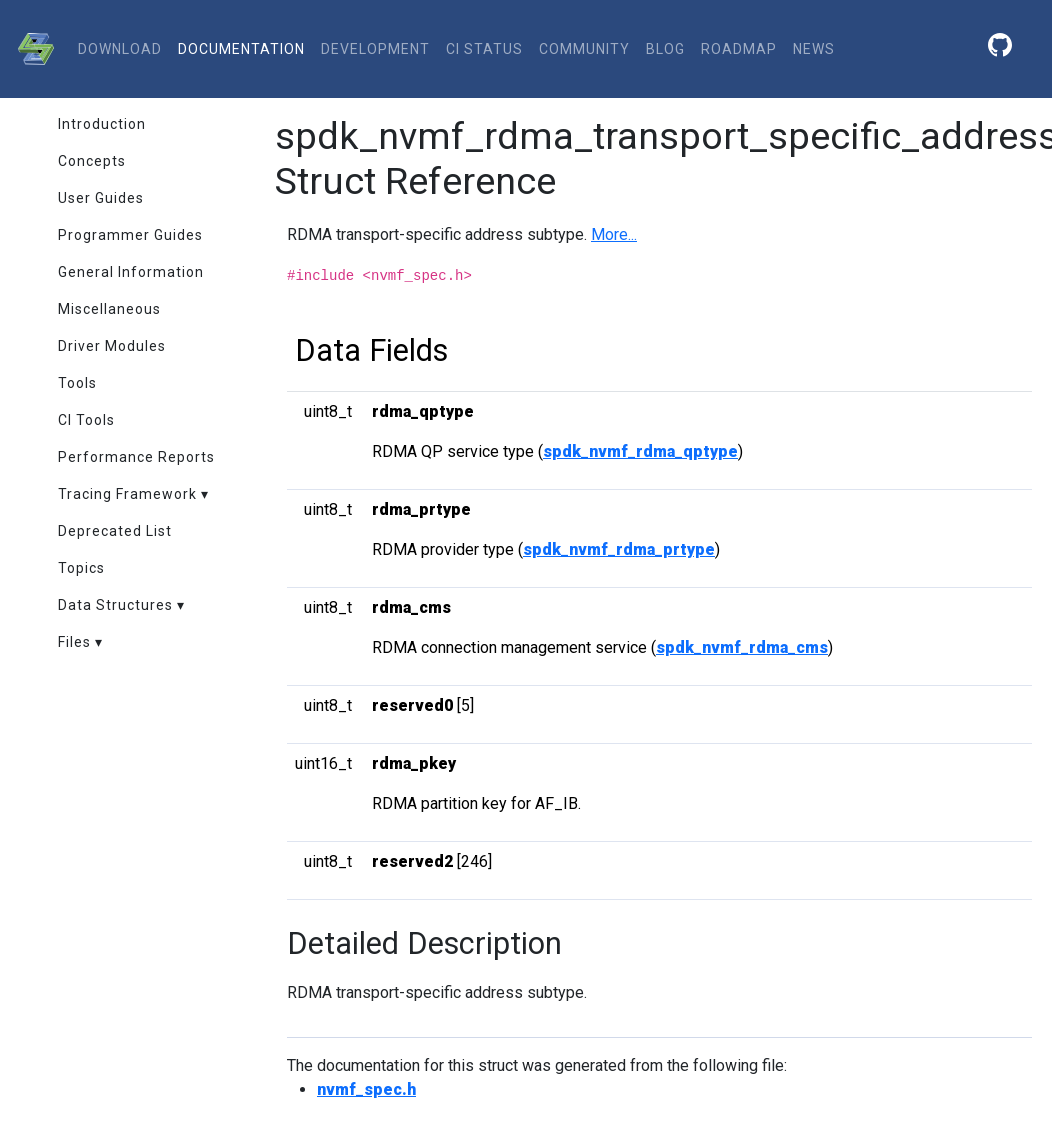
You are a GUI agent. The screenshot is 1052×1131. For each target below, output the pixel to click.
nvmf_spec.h (366, 1089)
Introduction (102, 124)
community (584, 49)
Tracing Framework (127, 494)
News (814, 49)
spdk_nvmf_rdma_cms (742, 647)
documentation (241, 49)
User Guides (101, 198)
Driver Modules (112, 346)
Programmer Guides (130, 235)
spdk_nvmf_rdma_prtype (619, 549)
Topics (81, 568)
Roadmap (739, 49)
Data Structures (115, 605)
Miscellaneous (109, 309)
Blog (665, 49)
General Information (131, 272)
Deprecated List (115, 531)
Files (74, 642)
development (375, 49)
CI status (484, 49)
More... (614, 234)
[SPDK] (31, 49)
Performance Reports (136, 457)
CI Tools (86, 420)
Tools (77, 383)
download (120, 49)
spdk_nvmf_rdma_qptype (640, 451)
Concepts (92, 161)
